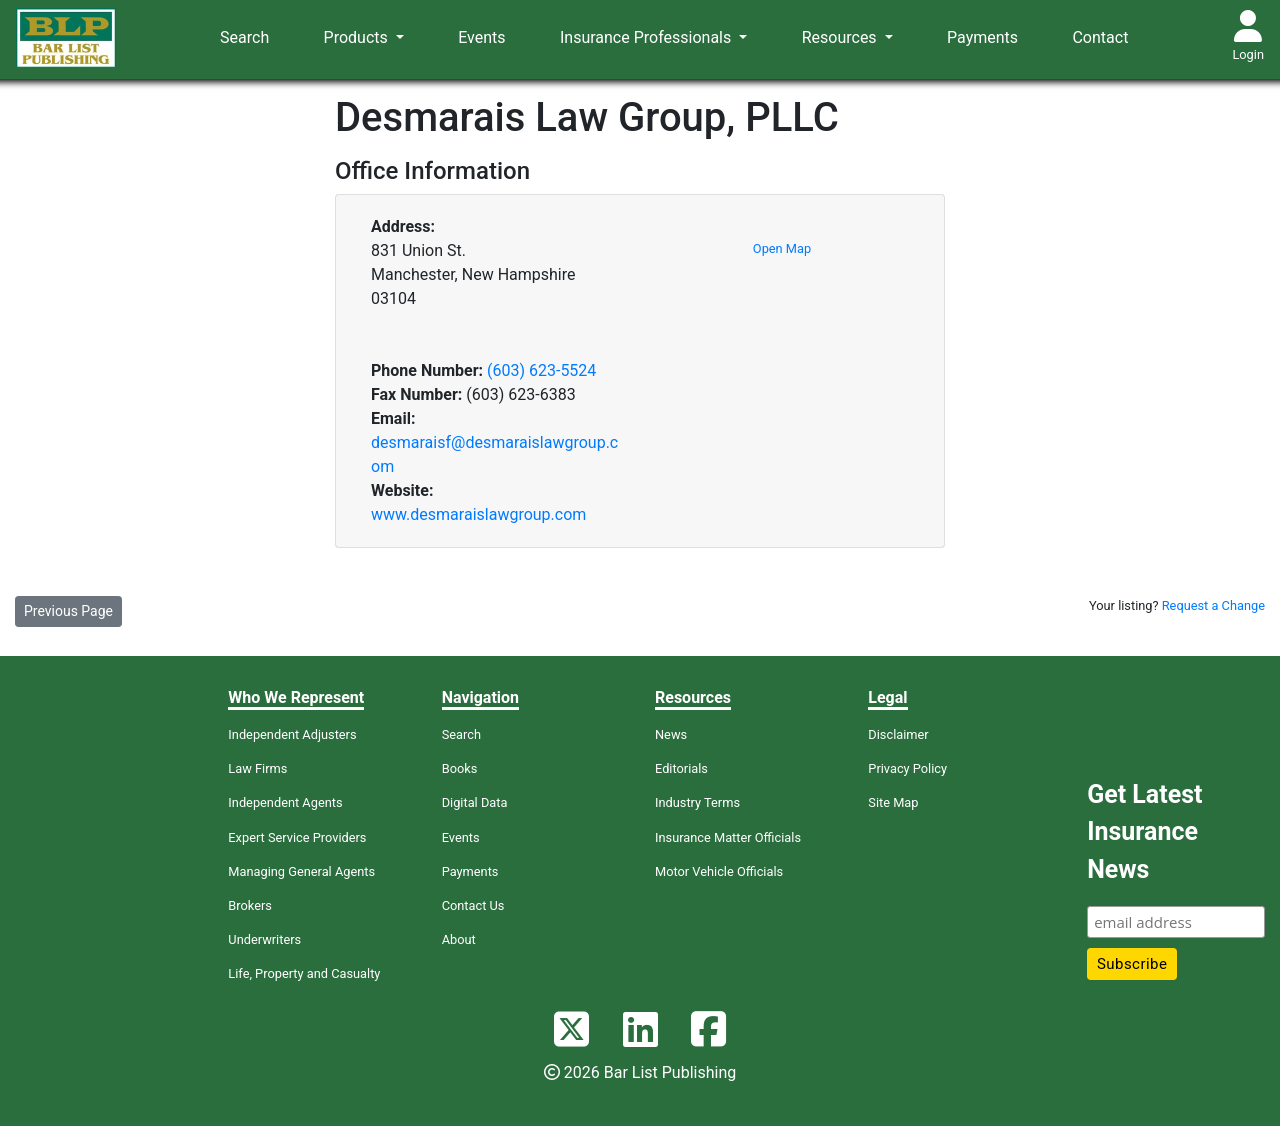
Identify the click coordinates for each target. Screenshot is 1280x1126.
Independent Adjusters (292, 734)
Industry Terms (697, 802)
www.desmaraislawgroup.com (478, 514)
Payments (982, 37)
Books (460, 768)
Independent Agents (285, 802)
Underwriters (264, 939)
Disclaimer (898, 734)
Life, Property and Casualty (304, 973)
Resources (841, 37)
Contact (1100, 37)
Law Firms (257, 768)
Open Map (782, 248)
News (671, 734)
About (459, 939)
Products (358, 37)
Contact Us (473, 905)
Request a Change (1213, 605)
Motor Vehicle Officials (719, 871)
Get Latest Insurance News (1144, 832)
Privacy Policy (907, 768)
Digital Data (475, 802)
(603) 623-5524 (541, 370)
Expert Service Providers (297, 837)
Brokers (250, 905)
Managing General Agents (301, 871)
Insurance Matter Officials (728, 837)
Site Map (893, 802)
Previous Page (68, 611)
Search (244, 37)
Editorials (681, 768)
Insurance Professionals (647, 37)
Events (481, 37)
